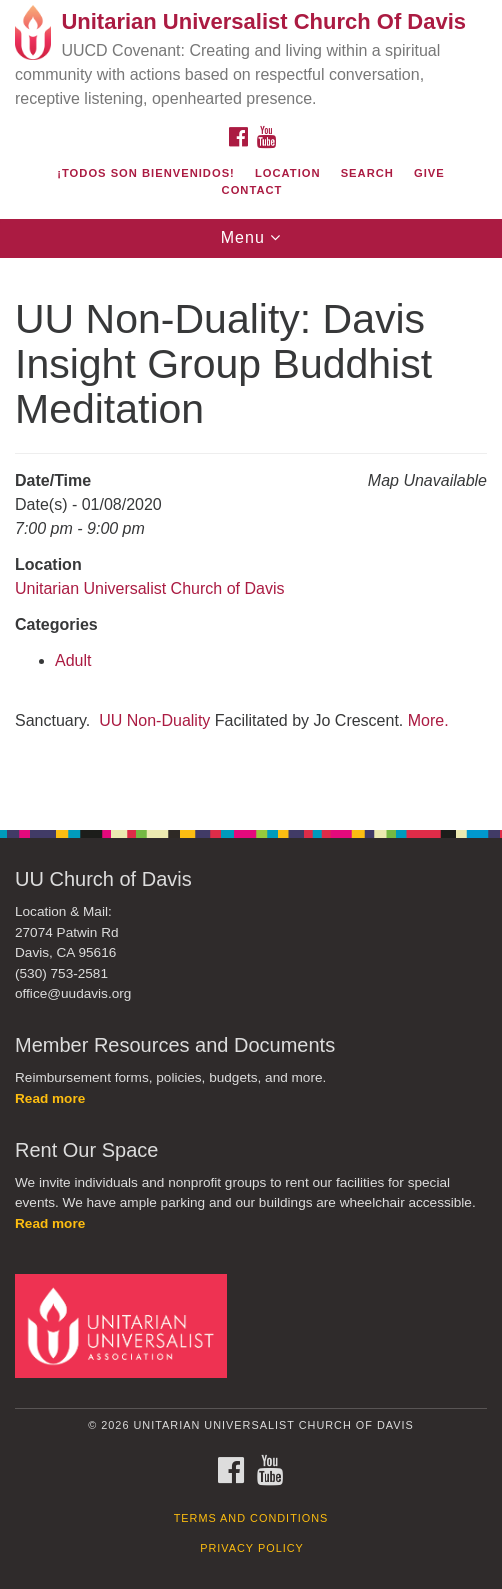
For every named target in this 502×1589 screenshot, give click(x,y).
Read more (50, 1098)
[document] (251, 533)
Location (288, 173)
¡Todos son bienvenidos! (146, 173)
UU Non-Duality (154, 720)
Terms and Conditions (251, 1518)
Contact (252, 190)
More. (428, 720)
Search (367, 173)
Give (429, 173)
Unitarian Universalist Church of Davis (149, 588)
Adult (73, 660)
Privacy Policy (252, 1548)
